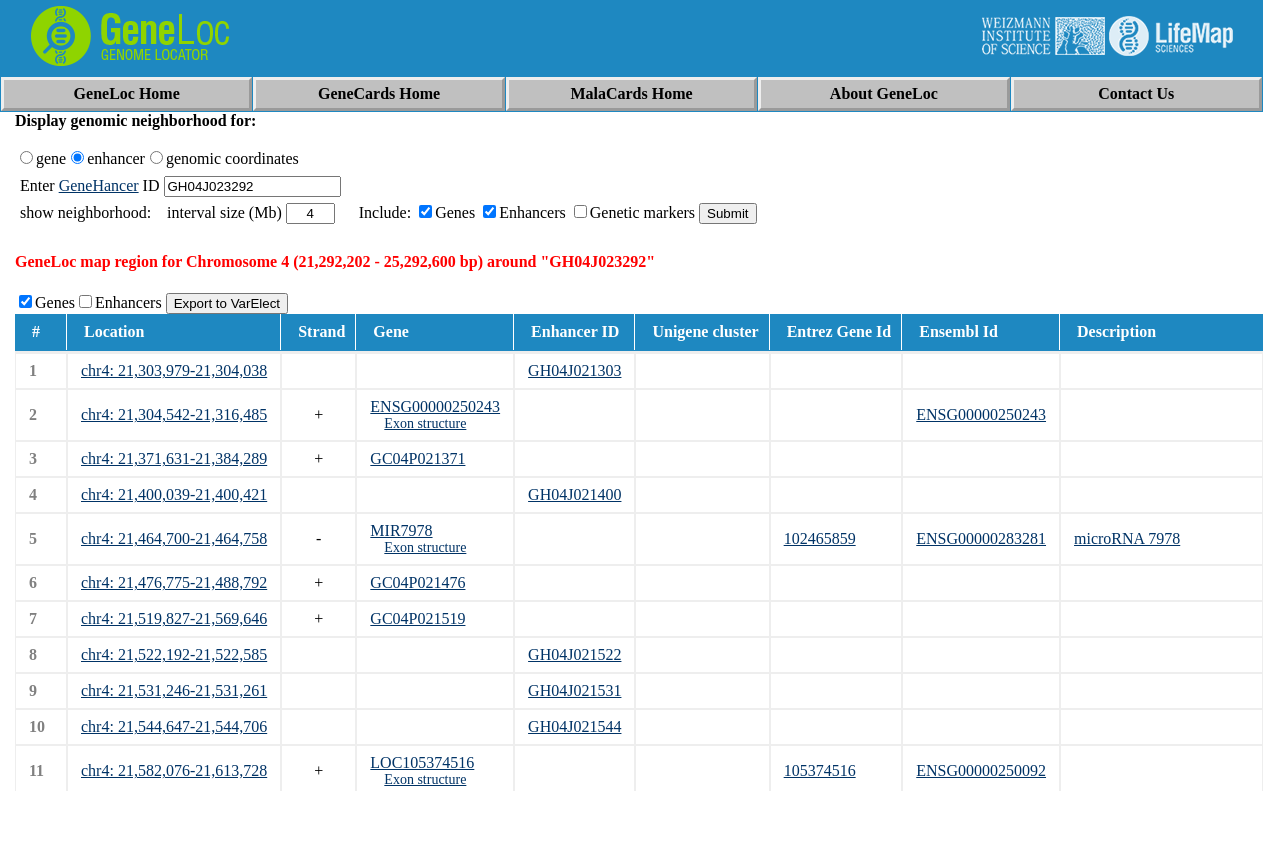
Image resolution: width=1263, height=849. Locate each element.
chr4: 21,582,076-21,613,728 (174, 770)
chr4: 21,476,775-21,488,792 (174, 582)
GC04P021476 (417, 582)
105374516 (820, 770)
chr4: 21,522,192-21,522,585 (174, 654)
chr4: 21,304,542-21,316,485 (174, 414)
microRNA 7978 (1127, 538)
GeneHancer (99, 185)
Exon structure (425, 423)
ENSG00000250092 (981, 770)
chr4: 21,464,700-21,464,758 (174, 538)
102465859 (820, 538)
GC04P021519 (417, 618)
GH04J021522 (574, 654)
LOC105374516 (422, 762)
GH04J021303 (574, 370)
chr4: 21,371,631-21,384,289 (174, 458)
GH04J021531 (574, 690)
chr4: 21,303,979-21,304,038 (174, 370)
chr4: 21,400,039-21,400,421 (174, 494)
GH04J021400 (574, 494)
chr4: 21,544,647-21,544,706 (174, 726)
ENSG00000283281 (981, 538)
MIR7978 (401, 530)
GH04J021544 (574, 726)
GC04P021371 (417, 458)
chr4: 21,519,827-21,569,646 (174, 618)
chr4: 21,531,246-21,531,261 (174, 690)
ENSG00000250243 (435, 406)
